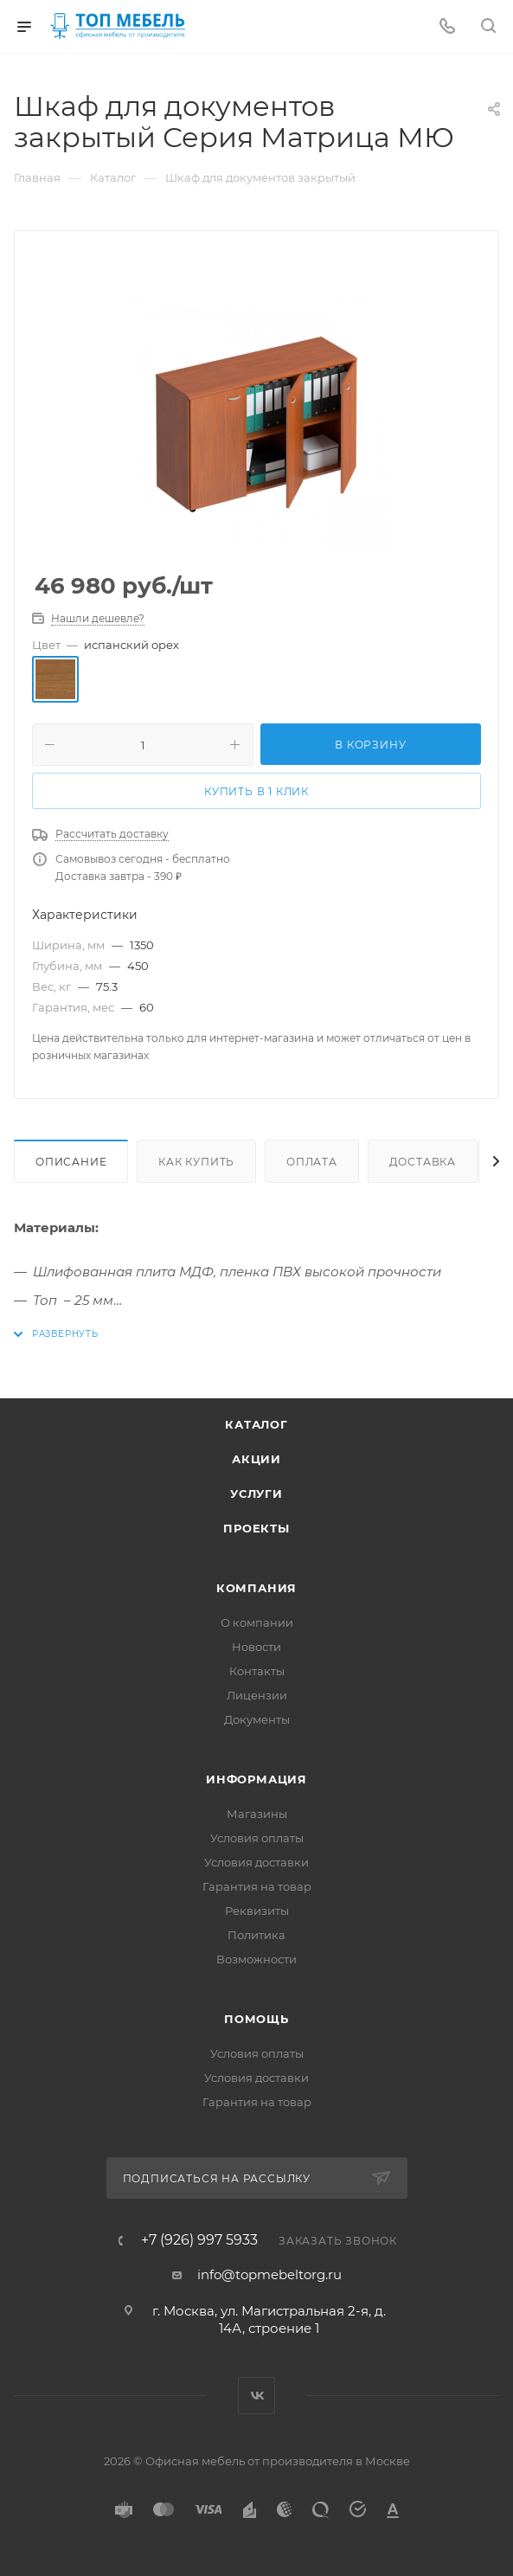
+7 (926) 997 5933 (199, 2240)
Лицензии (257, 1695)
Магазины (257, 1814)
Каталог (256, 1424)
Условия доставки (256, 1862)
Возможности (256, 1959)
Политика (256, 1935)
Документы (257, 1719)
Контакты (257, 1671)
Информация (256, 1779)
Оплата (311, 1161)
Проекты (256, 1528)
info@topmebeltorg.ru (269, 2274)
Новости (256, 1647)
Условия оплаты (257, 1838)
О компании (257, 1622)
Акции (256, 1459)
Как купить (196, 1161)
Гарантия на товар (256, 1886)
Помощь (256, 2019)
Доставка (422, 1161)
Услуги (256, 1493)
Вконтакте (256, 2395)
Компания (256, 1588)
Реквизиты (257, 1911)
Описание (70, 1161)
